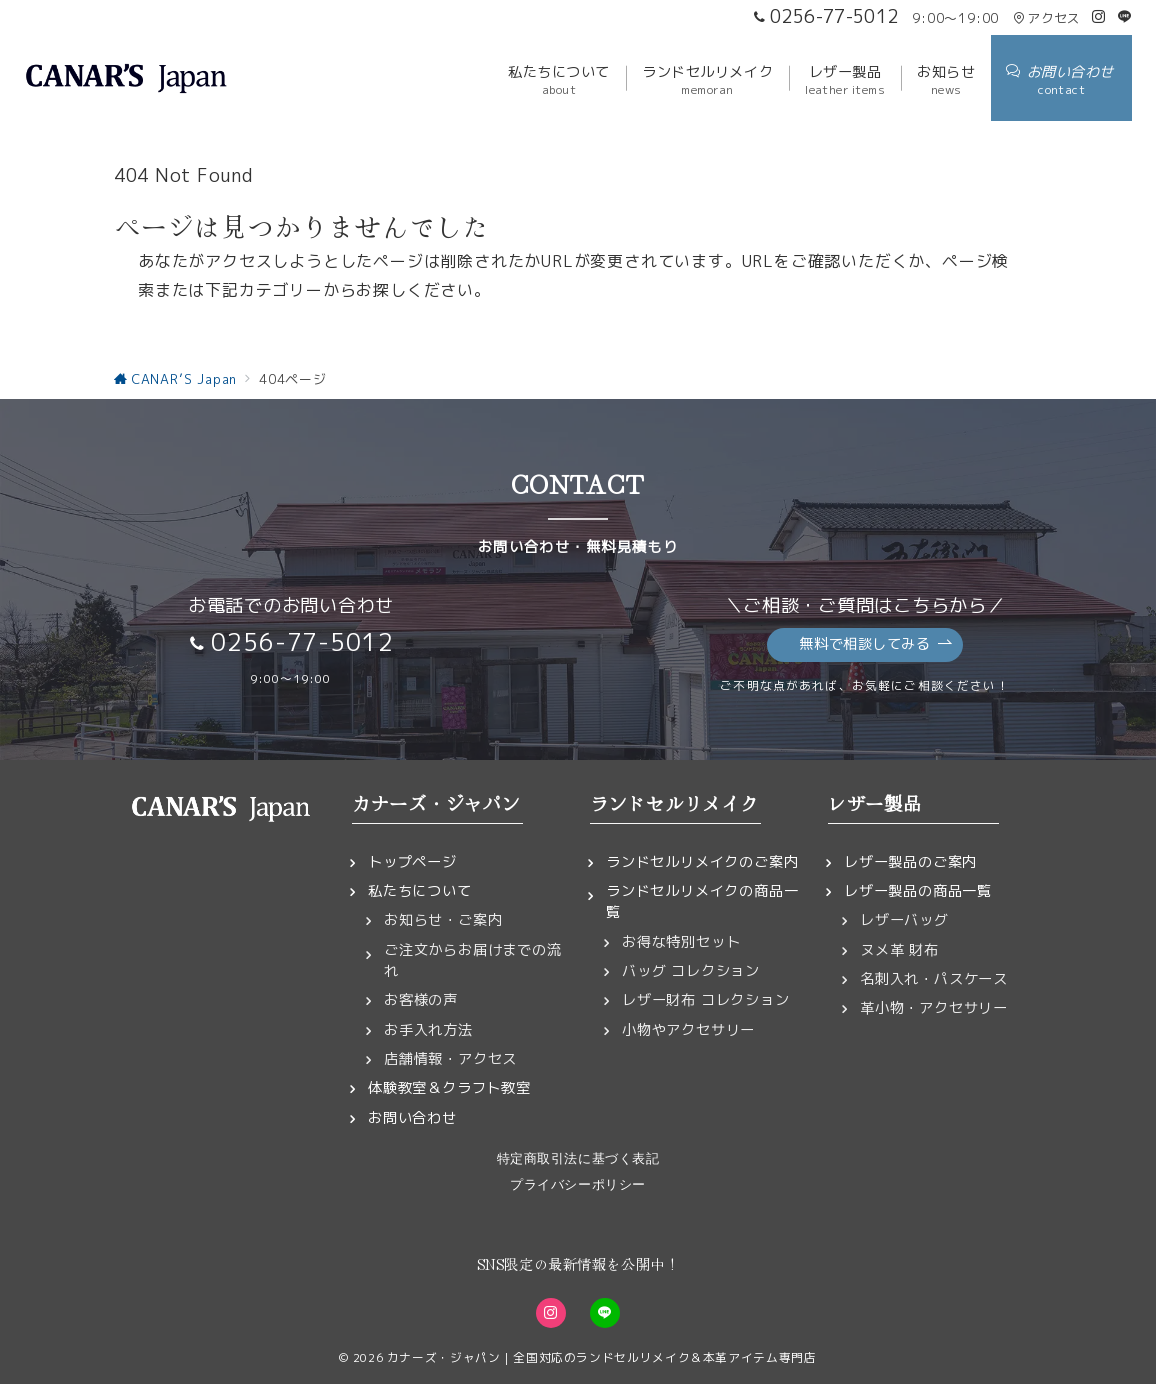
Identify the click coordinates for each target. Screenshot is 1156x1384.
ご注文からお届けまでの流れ (473, 960)
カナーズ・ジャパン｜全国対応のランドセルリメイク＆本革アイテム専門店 (602, 1357)
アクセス (1046, 18)
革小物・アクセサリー (934, 1008)
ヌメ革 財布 (899, 950)
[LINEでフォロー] (1125, 17)
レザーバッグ (904, 920)
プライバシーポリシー (577, 1184)
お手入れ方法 (428, 1030)
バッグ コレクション (691, 971)
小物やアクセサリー (688, 1030)
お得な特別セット (681, 942)
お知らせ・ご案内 (443, 920)
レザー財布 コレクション (706, 1000)
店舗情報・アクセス (450, 1059)
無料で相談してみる (875, 644)
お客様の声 (421, 1000)
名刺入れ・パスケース (934, 979)
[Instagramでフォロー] (1099, 17)
